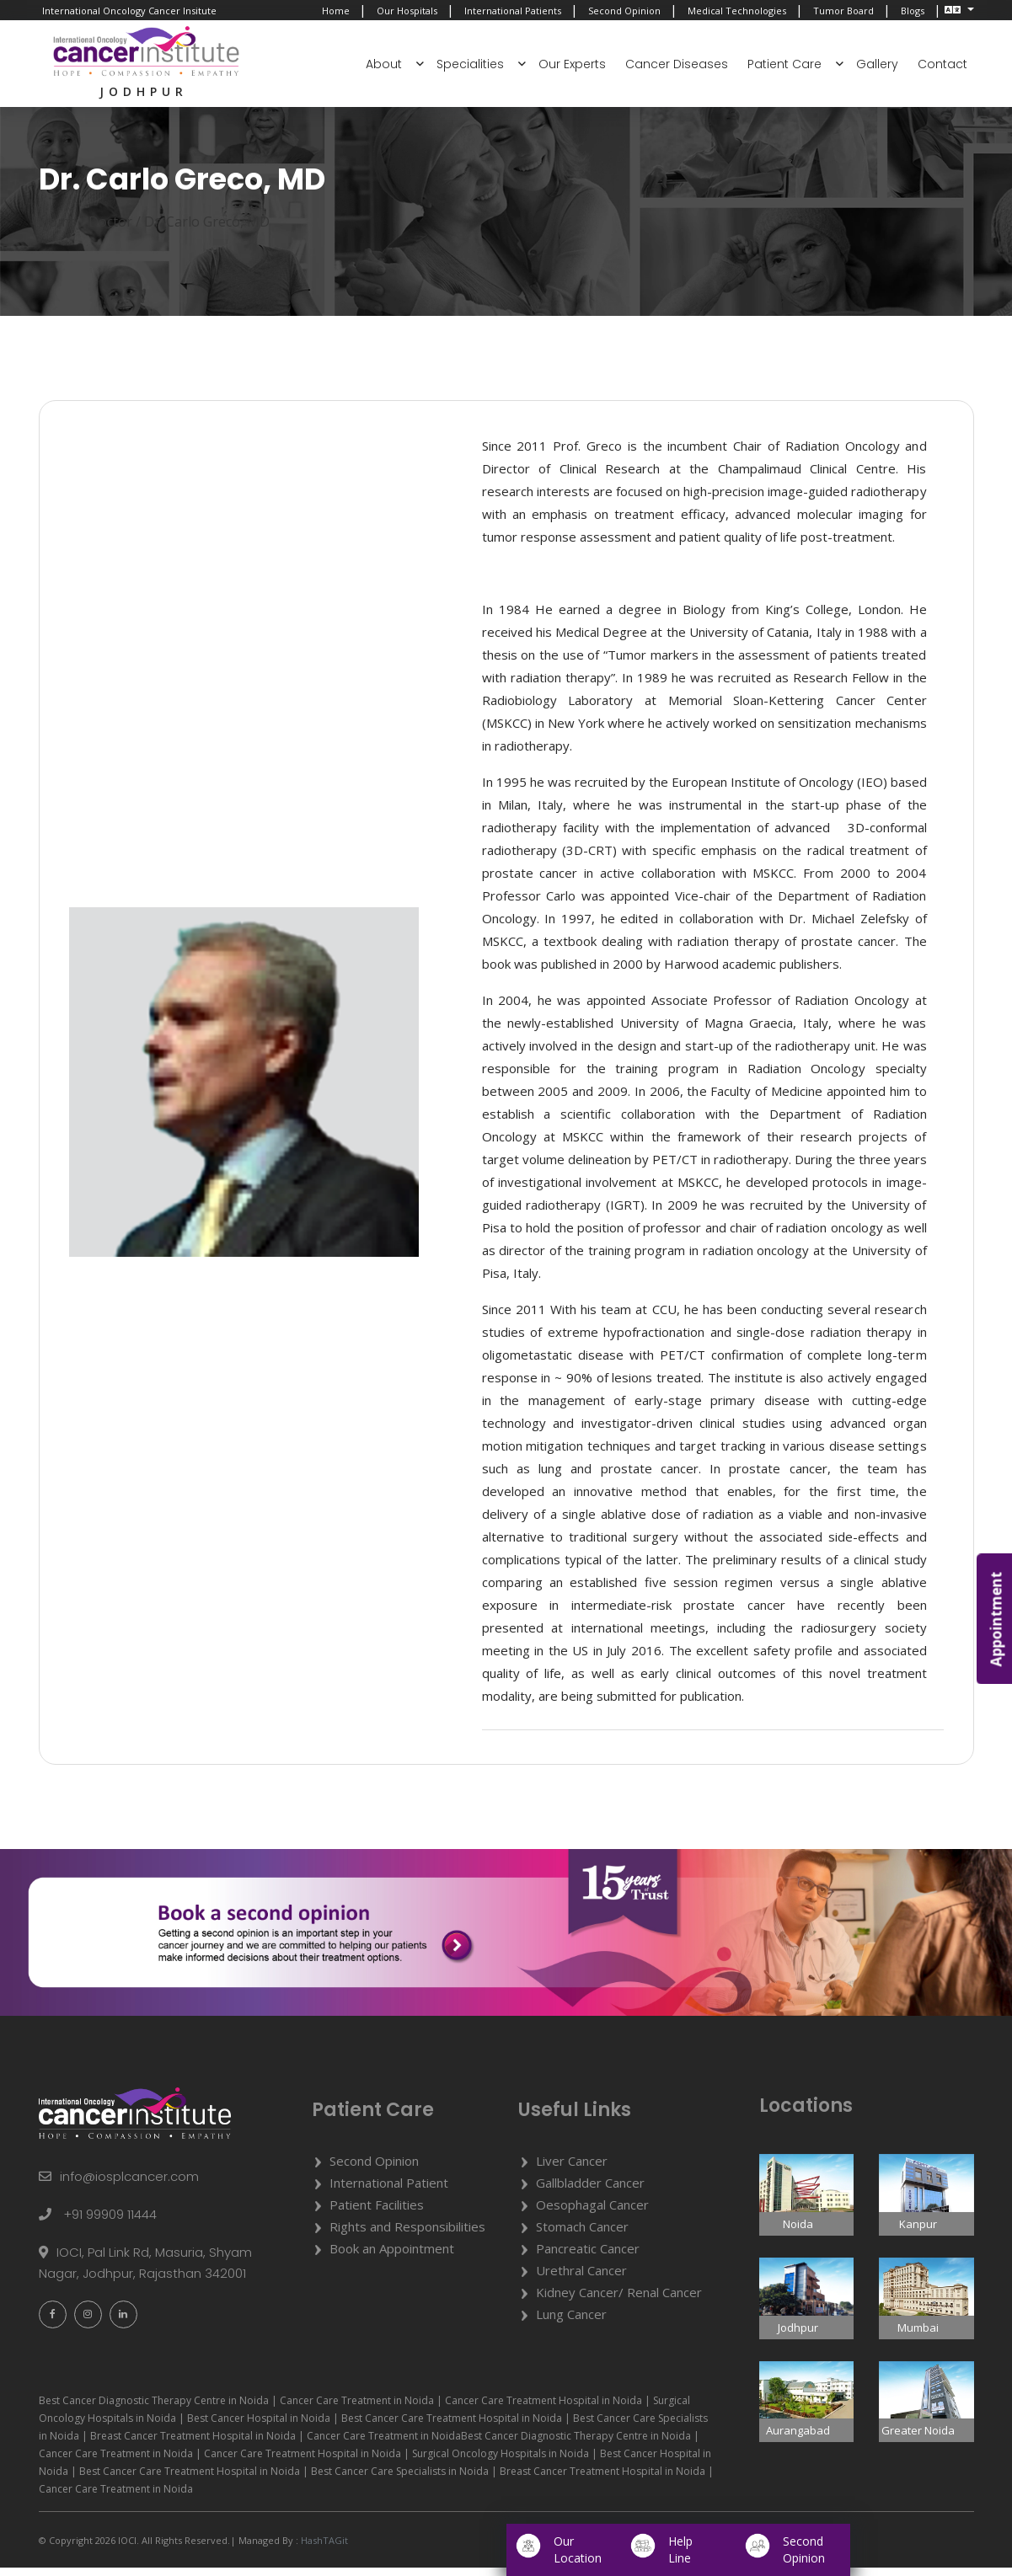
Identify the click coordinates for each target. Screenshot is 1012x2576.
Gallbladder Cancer (590, 2191)
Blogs (912, 10)
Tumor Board (843, 10)
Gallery (877, 64)
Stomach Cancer (582, 2234)
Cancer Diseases (676, 64)
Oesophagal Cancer (592, 2213)
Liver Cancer (572, 2169)
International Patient (388, 2191)
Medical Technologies (737, 10)
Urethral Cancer (581, 2278)
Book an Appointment (391, 2256)
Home (336, 10)
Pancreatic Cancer (588, 2256)
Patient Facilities (376, 2213)
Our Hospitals (407, 10)
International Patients (512, 10)
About (384, 64)
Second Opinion (624, 10)
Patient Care (784, 64)
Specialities (470, 64)
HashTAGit (323, 2548)
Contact (942, 64)
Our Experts (572, 64)
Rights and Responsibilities (407, 2234)
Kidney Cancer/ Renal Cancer (619, 2300)
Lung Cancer (571, 2322)
